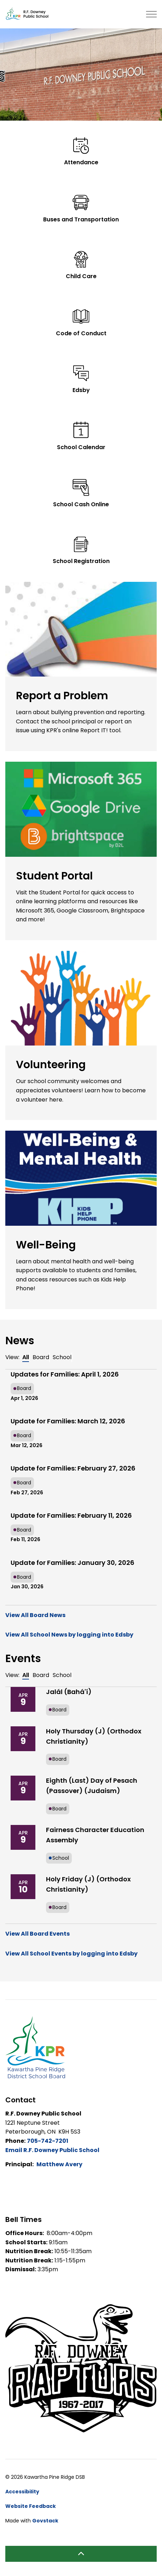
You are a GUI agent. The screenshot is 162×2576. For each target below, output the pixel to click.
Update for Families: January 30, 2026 (72, 1562)
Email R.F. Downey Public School (52, 2150)
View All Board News (35, 1615)
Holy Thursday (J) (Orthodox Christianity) (93, 1736)
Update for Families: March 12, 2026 (68, 1421)
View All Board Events (37, 1934)
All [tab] (25, 1357)
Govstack (45, 2520)
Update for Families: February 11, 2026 (71, 1515)
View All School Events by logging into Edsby (71, 1953)
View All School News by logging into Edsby (69, 1635)
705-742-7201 (47, 2141)
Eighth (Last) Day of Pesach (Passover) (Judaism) (91, 1785)
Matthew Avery (59, 2164)
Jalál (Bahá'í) (69, 1691)
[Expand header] (151, 14)
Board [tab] (41, 1357)
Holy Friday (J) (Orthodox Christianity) (88, 1884)
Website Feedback (30, 2506)
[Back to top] (81, 2554)
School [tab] (62, 1357)
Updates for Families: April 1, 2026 (65, 1374)
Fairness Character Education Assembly (95, 1834)
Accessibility (22, 2491)
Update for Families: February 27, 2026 (73, 1468)
